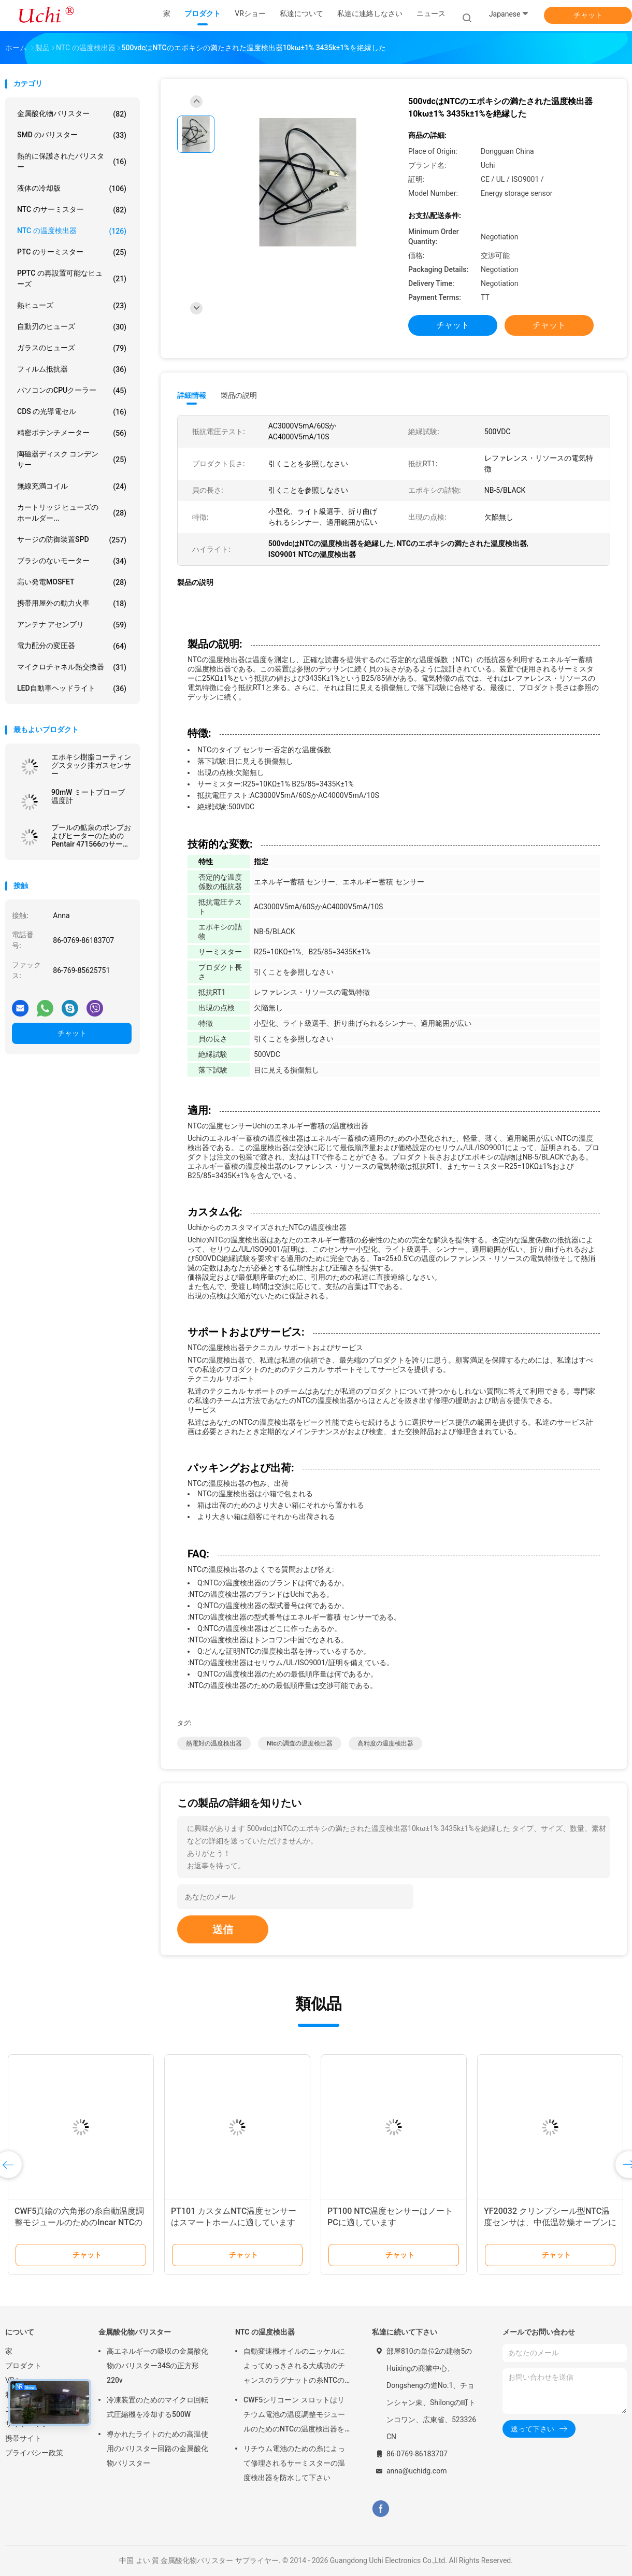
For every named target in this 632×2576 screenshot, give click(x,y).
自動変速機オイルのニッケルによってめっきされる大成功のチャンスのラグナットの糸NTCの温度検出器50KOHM (294, 2367)
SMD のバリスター (71, 135)
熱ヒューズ (71, 305)
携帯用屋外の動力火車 (71, 603)
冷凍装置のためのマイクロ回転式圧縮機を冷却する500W (157, 2407)
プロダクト (23, 2366)
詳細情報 (191, 395)
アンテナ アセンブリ (71, 625)
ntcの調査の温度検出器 (300, 1743)
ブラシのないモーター (71, 561)
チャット (587, 15)
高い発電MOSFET (71, 582)
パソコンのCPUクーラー (71, 390)
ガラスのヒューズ (71, 348)
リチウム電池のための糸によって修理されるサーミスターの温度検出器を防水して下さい (294, 2463)
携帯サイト (23, 2438)
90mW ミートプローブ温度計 (88, 796)
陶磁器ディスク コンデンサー (71, 459)
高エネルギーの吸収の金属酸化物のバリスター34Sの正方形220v (157, 2365)
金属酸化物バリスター (71, 114)
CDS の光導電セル (71, 412)
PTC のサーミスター (71, 252)
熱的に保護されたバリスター (71, 161)
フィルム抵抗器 (71, 369)
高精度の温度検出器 (385, 1743)
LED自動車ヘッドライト (71, 688)
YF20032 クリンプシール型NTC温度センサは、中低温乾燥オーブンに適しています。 (550, 2222)
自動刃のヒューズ (71, 327)
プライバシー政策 (34, 2453)
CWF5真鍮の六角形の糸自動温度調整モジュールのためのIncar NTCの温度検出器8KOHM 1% (79, 2222)
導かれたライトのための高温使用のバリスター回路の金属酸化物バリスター (157, 2448)
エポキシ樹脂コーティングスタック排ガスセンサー (91, 765)
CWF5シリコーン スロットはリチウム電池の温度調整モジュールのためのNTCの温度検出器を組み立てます (294, 2416)
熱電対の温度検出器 (214, 1743)
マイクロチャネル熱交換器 (71, 667)
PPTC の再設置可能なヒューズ (71, 278)
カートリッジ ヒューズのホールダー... (71, 512)
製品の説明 (239, 395)
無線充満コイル (71, 486)
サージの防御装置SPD (71, 540)
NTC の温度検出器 (71, 231)
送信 (222, 1929)
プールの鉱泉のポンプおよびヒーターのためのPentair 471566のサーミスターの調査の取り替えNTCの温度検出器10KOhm (91, 835)
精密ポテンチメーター (71, 433)
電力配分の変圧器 (71, 646)
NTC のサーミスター (71, 210)
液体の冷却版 (71, 188)
